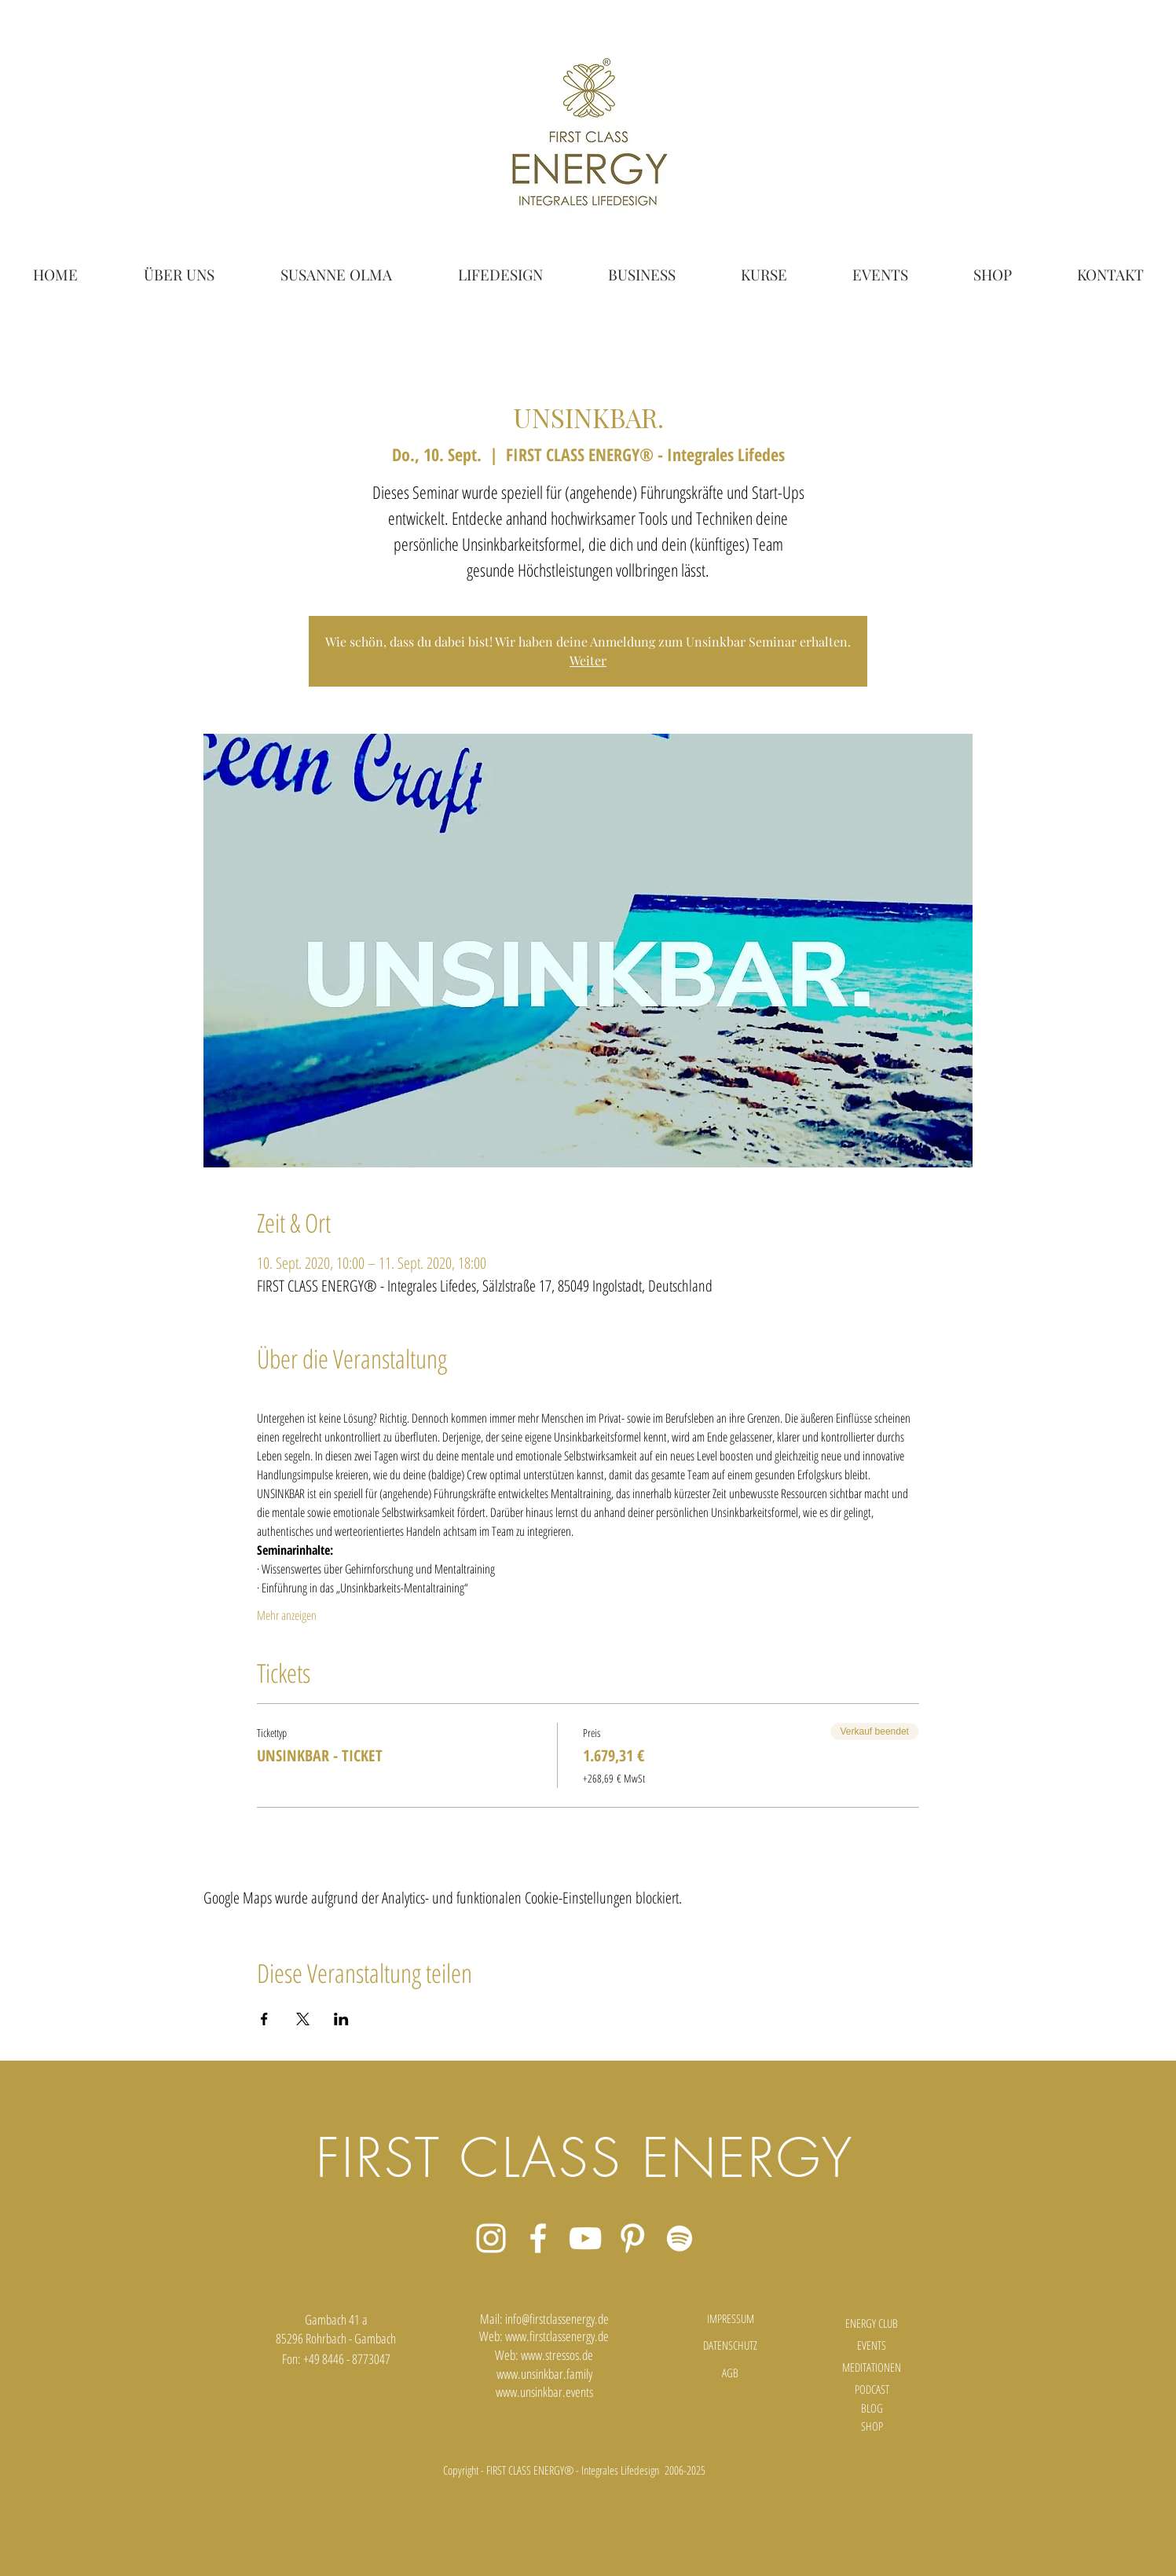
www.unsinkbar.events (544, 2392)
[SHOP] (872, 2426)
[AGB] (730, 2373)
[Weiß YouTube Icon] (585, 2238)
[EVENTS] (872, 2346)
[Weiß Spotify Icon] (679, 2238)
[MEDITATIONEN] (872, 2368)
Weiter (588, 660)
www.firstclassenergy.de (557, 2336)
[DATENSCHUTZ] (730, 2346)
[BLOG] (872, 2408)
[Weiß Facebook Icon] (538, 2238)
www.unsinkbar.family (544, 2374)
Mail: (492, 2319)
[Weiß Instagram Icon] (491, 2238)
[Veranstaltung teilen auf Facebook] (264, 2019)
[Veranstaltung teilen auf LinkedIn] (341, 2019)
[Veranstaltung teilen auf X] (302, 2019)
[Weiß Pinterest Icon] (632, 2238)
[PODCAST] (872, 2389)
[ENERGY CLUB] (872, 2324)
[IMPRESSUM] (730, 2319)
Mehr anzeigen (287, 1615)
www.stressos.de (557, 2355)
